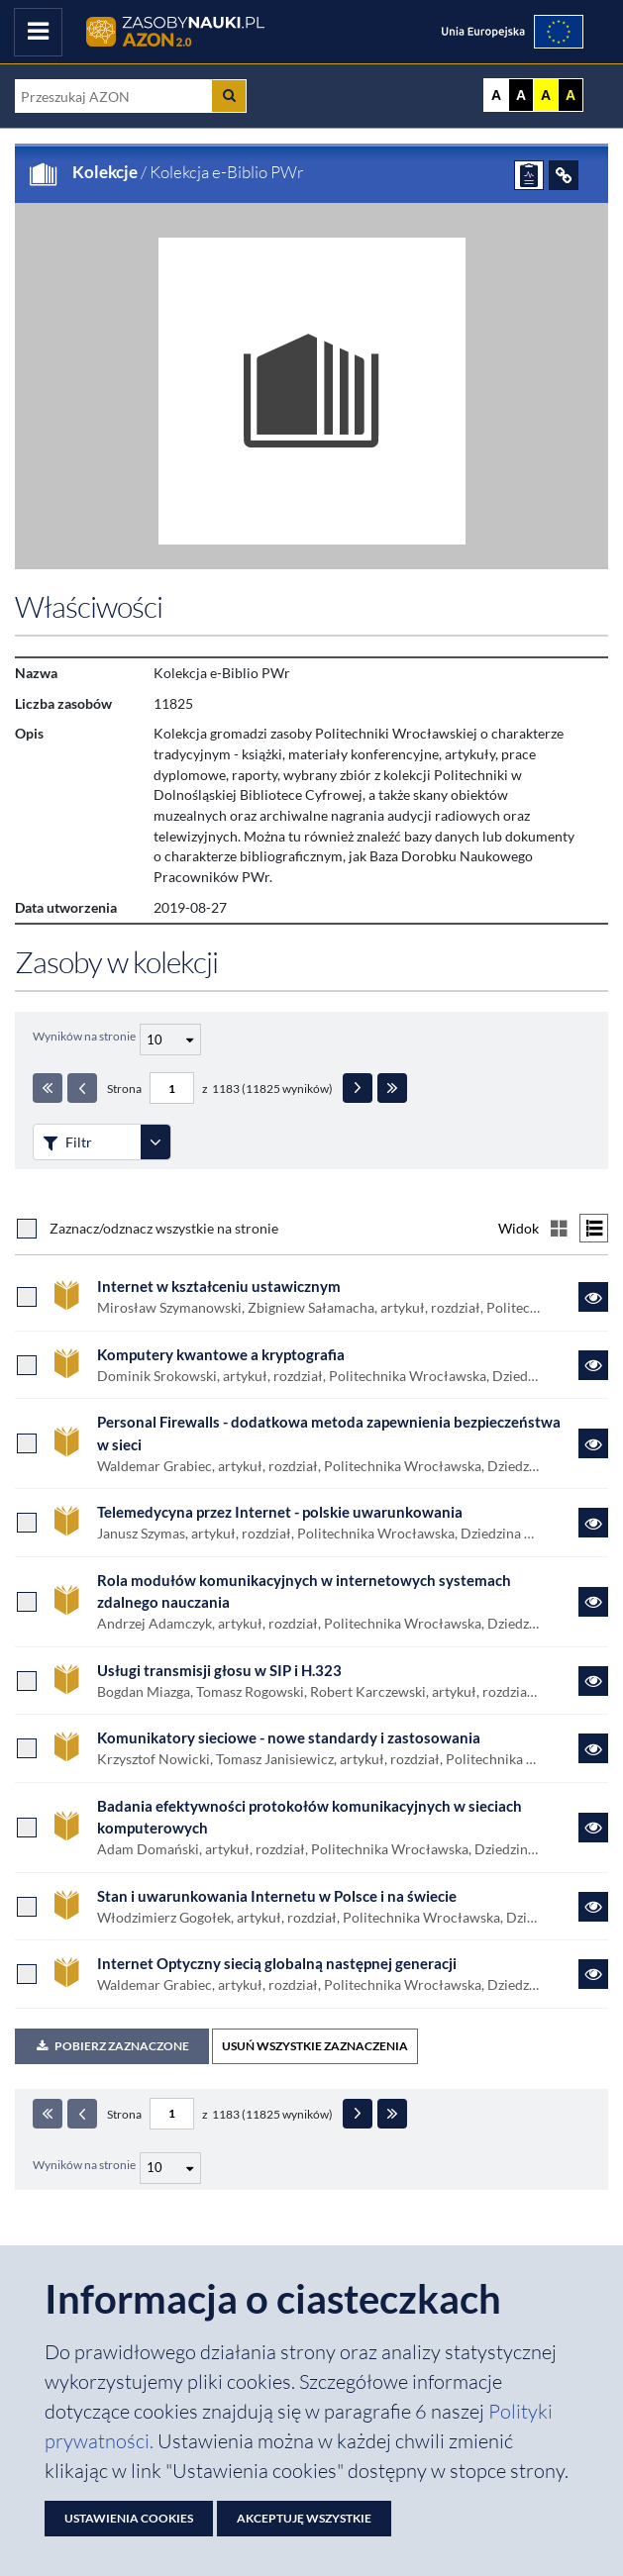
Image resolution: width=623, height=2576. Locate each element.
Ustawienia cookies (128, 2518)
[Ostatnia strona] (392, 1088)
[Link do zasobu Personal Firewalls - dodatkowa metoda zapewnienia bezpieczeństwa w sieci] (593, 1443)
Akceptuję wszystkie (304, 2518)
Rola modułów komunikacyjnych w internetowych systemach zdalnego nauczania (304, 1591)
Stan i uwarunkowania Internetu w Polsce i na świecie (277, 1896)
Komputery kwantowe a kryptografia (221, 1354)
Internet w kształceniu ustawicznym (219, 1286)
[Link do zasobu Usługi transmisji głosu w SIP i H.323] (593, 1681)
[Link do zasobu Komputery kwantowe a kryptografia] (593, 1365)
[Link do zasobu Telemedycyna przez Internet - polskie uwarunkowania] (593, 1522)
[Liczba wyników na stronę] (170, 2168)
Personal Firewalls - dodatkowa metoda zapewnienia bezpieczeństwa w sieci (329, 1433)
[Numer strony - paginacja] (172, 1088)
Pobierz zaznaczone (112, 2045)
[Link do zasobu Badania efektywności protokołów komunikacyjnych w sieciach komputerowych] (593, 1827)
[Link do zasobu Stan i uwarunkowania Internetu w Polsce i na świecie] (593, 1907)
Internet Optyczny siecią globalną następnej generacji (277, 1963)
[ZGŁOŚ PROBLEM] (529, 175)
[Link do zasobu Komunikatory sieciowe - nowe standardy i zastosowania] (593, 1748)
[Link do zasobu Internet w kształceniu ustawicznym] (593, 1297)
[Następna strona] (357, 1088)
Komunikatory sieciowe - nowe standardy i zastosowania (288, 1737)
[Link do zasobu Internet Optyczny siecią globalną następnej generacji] (593, 1974)
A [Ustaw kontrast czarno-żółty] (570, 95)
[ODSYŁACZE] (563, 175)
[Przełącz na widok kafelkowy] (559, 1228)
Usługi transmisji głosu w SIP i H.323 (219, 1670)
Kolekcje (105, 171)
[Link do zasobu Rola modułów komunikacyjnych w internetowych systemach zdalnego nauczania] (593, 1602)
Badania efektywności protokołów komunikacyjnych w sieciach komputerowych (309, 1817)
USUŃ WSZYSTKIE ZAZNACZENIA (315, 2045)
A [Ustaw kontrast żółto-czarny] (546, 95)
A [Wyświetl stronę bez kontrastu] (496, 95)
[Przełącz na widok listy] (593, 1228)
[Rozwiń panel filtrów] (155, 1142)
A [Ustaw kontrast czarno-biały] (521, 95)
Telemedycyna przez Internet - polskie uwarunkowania (280, 1512)
